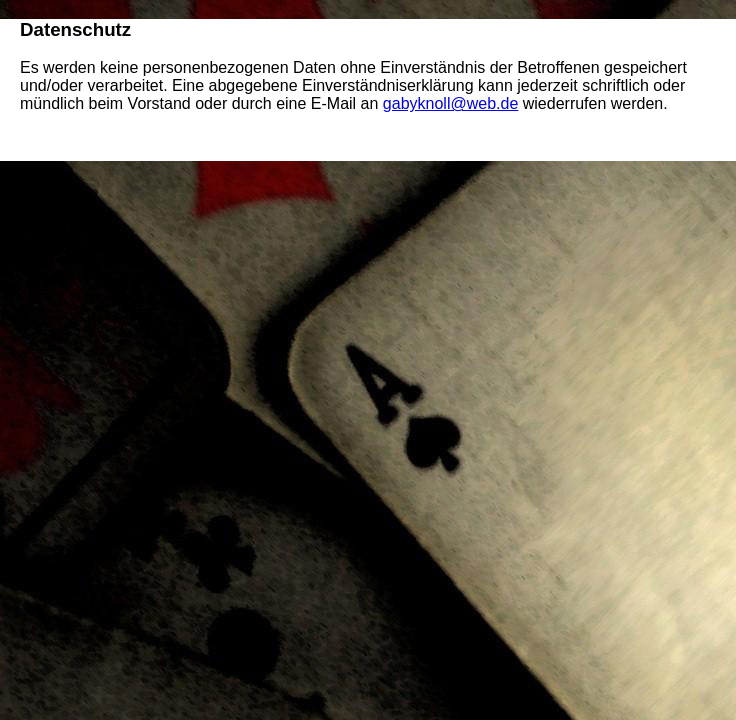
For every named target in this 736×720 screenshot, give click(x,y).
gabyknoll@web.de (450, 103)
